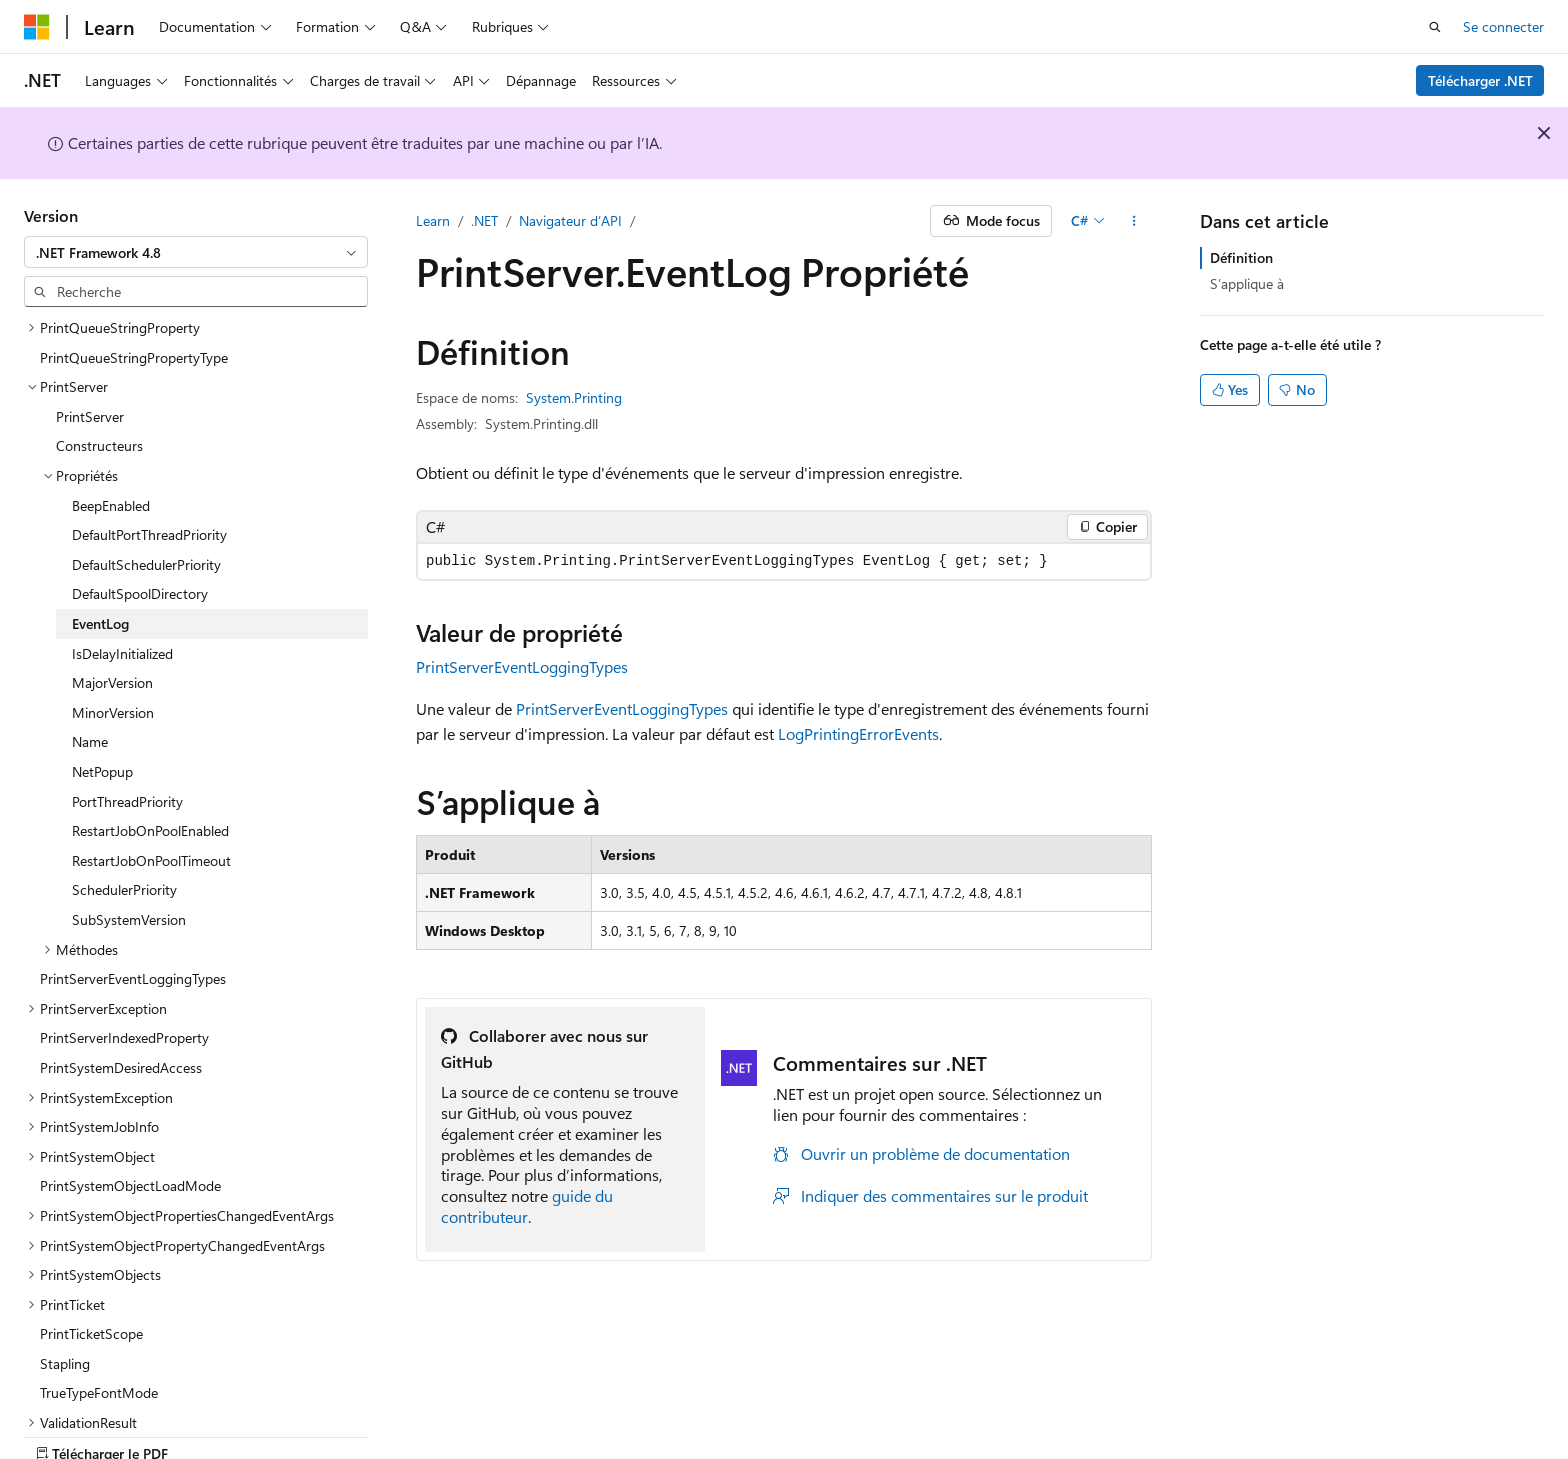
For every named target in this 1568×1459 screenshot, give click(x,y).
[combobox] (196, 252)
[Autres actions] (1134, 221)
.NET (484, 220)
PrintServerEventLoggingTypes (522, 666)
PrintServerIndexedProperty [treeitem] (124, 967)
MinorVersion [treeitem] (113, 642)
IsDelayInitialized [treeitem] (122, 583)
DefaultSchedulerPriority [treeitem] (146, 494)
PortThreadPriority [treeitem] (127, 731)
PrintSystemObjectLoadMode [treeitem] (130, 1115)
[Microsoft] (37, 27)
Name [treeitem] (90, 671)
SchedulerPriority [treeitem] (124, 819)
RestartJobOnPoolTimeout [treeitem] (151, 790)
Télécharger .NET (1480, 80)
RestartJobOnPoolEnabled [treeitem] (150, 760)
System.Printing (574, 397)
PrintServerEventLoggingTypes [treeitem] (133, 908)
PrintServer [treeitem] (90, 346)
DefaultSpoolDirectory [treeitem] (140, 523)
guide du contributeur (527, 1206)
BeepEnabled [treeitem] (111, 435)
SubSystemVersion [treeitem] (129, 849)
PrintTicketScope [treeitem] (91, 1263)
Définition (1241, 257)
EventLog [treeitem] (100, 553)
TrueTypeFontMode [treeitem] (99, 1322)
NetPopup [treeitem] (102, 701)
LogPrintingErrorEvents (858, 733)
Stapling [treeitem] (65, 1293)
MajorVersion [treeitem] (112, 612)
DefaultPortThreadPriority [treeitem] (149, 464)
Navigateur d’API (570, 220)
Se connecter (1503, 26)
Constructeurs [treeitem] (99, 375)
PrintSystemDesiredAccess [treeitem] (121, 997)
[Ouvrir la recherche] (1435, 27)
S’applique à (1247, 283)
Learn (433, 220)
